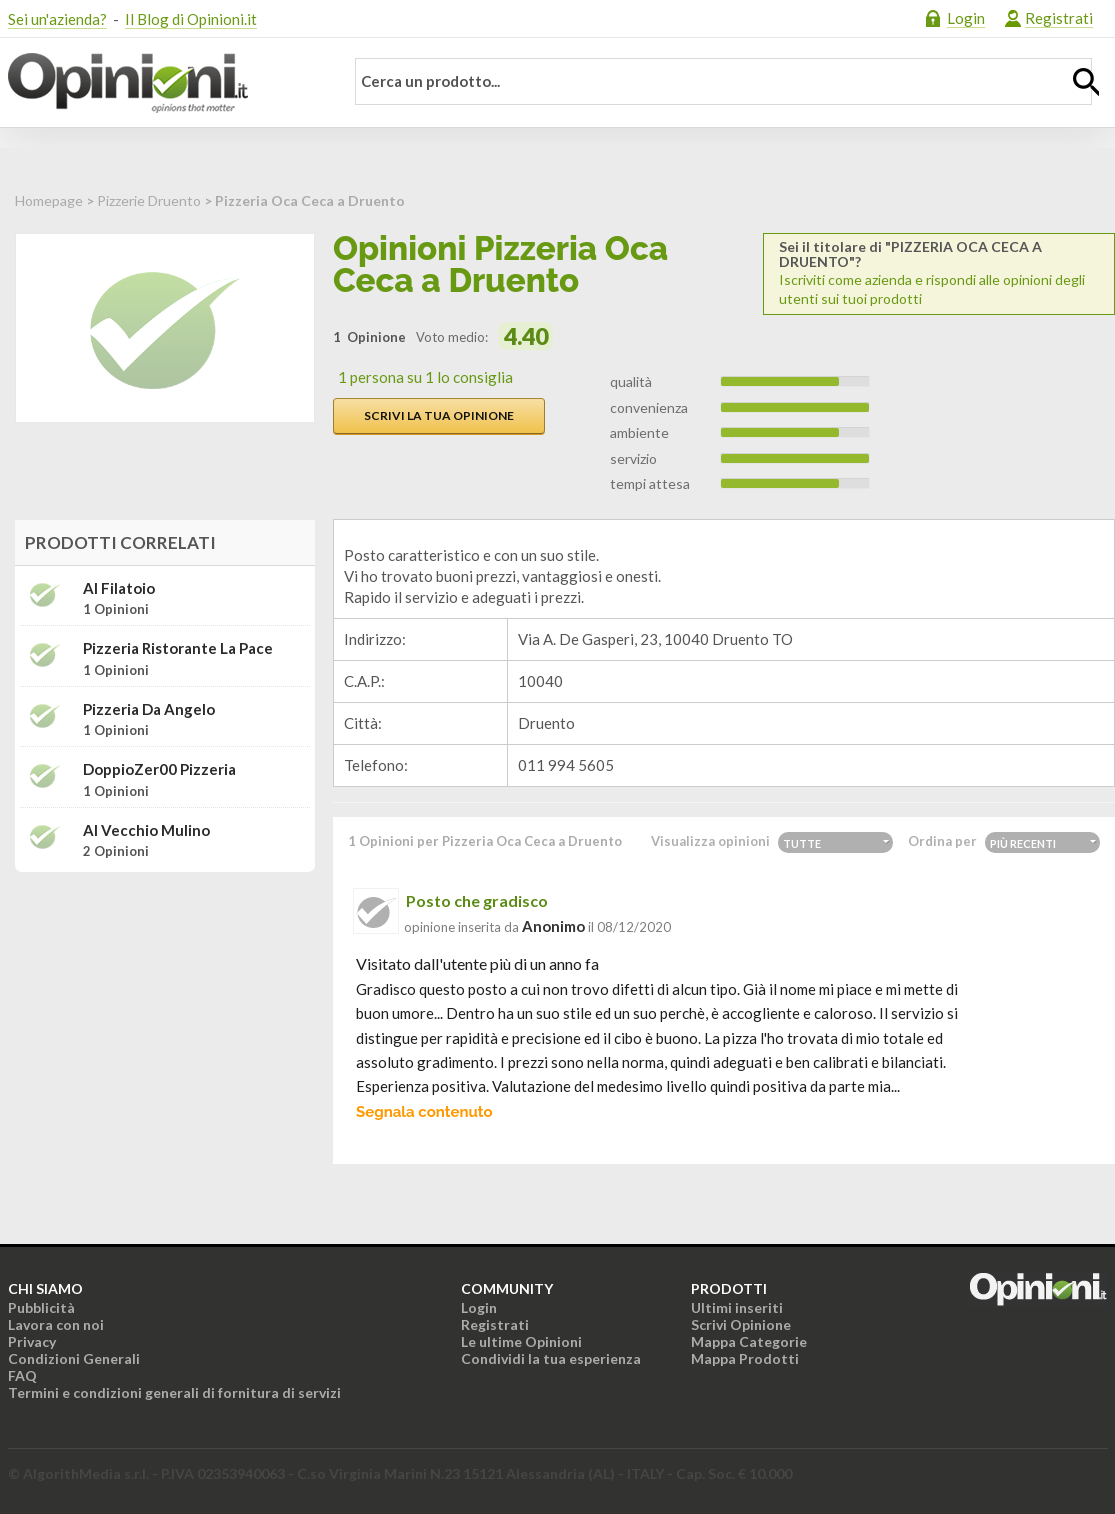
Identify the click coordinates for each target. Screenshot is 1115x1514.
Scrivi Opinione (741, 1324)
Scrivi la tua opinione (439, 415)
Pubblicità (41, 1307)
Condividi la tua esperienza (551, 1358)
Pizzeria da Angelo (149, 709)
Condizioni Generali (74, 1358)
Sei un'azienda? (57, 19)
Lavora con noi (56, 1324)
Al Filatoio (119, 588)
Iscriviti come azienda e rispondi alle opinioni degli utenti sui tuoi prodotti (939, 273)
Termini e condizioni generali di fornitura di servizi (174, 1392)
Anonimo (553, 926)
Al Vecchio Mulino (146, 830)
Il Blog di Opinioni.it (191, 19)
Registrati (1059, 18)
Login (966, 18)
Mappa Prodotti (745, 1358)
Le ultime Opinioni (521, 1341)
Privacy (32, 1341)
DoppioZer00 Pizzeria (159, 769)
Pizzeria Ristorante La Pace (178, 648)
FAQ (22, 1375)
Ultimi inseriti (737, 1307)
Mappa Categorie (749, 1341)
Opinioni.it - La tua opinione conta (163, 83)
